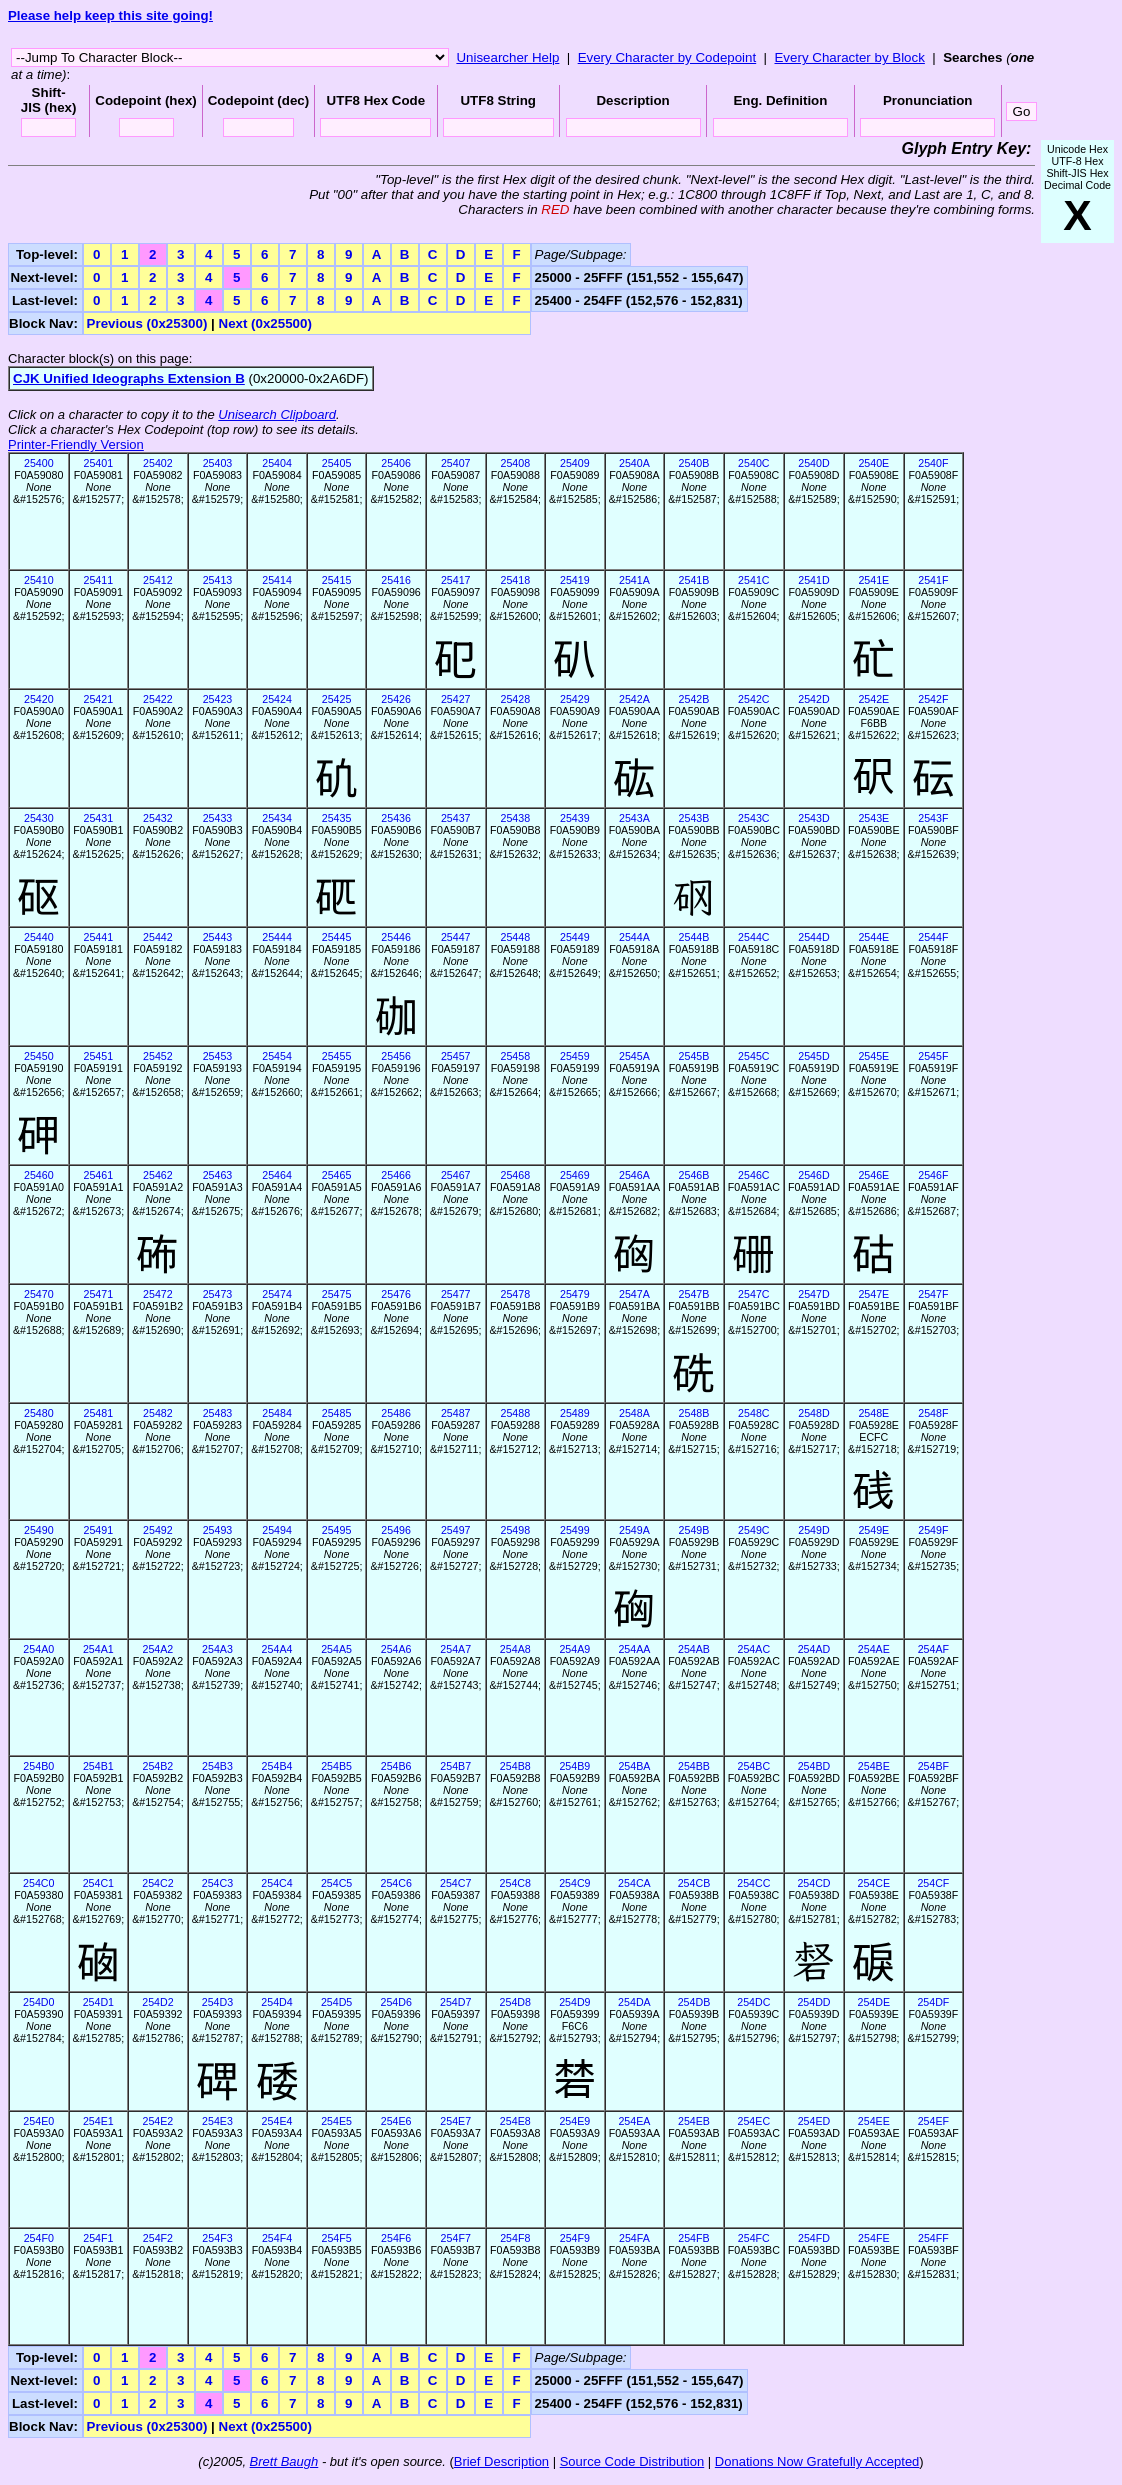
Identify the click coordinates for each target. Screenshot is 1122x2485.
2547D (813, 1294)
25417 (456, 580)
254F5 (336, 2238)
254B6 (396, 1766)
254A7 (455, 1649)
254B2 (157, 1766)
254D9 (574, 2002)
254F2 (158, 2238)
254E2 (157, 2121)
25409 (575, 463)
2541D (813, 580)
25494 (277, 1530)
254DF (933, 2002)
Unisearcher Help (507, 57)
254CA (634, 1883)
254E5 (336, 2121)
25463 (218, 1175)
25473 (218, 1294)
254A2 (157, 1649)
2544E (873, 937)
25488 (515, 1413)
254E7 (455, 2121)
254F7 (456, 2238)
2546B (694, 1175)
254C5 (336, 1883)
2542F (933, 699)
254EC (754, 2121)
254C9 (574, 1883)
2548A (634, 1413)
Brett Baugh (284, 2461)
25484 (277, 1413)
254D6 (395, 2002)
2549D (813, 1530)
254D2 (157, 2002)
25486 (396, 1413)
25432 (158, 818)
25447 (456, 937)
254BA (634, 1766)
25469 (575, 1175)
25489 (575, 1413)
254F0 (39, 2238)
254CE (874, 1883)
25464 (277, 1175)
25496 (396, 1530)
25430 (39, 818)
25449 (575, 937)
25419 (575, 580)
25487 (456, 1413)
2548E (873, 1413)
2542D (813, 699)
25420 (39, 699)
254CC (753, 1883)
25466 (396, 1175)
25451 (99, 1056)
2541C (753, 580)
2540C (753, 463)
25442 (158, 937)
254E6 (396, 2121)
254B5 (336, 1766)
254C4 (276, 1883)
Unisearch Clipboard (277, 414)
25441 (99, 937)
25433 (218, 818)
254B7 (455, 1766)
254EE (874, 2121)
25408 (515, 463)
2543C (753, 818)
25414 (277, 580)
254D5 (336, 2002)
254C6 (395, 1883)
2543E (873, 818)
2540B (694, 463)
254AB (694, 1649)
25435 (337, 818)
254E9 (574, 2121)
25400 (39, 463)
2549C (753, 1530)
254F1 (98, 2238)
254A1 (98, 1649)
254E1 (98, 2121)
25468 (515, 1175)
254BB (694, 1766)
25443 (218, 937)
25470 (39, 1294)
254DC (753, 2002)
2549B (694, 1530)
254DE (874, 2002)
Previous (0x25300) (147, 323)
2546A (634, 1175)
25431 (99, 818)
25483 (218, 1413)
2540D (813, 463)
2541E (873, 580)
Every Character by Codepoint (667, 57)
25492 (158, 1530)
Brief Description (501, 2461)
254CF (933, 1883)
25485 (337, 1413)
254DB (694, 2002)
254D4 (276, 2002)
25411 (99, 580)
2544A (634, 937)
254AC (754, 1649)
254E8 (515, 2121)
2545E (873, 1056)
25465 (337, 1175)
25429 (575, 699)
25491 (99, 1530)
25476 (396, 1294)
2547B (694, 1294)
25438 (515, 818)
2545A (634, 1056)
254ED (814, 2121)
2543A (634, 818)
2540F (933, 463)
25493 (218, 1530)
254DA (634, 2002)
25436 (396, 818)
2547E (873, 1294)
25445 (337, 937)
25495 (337, 1530)
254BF (933, 1766)
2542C (753, 699)
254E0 (38, 2121)
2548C (753, 1413)
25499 (575, 1530)
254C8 (515, 1883)
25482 (158, 1413)
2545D (813, 1056)
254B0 (38, 1766)
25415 (337, 580)
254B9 (574, 1766)
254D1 (98, 2002)
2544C (753, 937)
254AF (933, 1649)
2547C (753, 1294)
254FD (814, 2238)
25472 (158, 1294)
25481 (99, 1413)
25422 (158, 699)
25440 (39, 937)
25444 (277, 937)
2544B (694, 937)
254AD (814, 1649)
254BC (754, 1766)
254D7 (455, 2002)
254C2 (157, 1883)
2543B (694, 818)
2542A (634, 699)
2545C (753, 1056)
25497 (456, 1530)
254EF (933, 2121)
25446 (396, 937)
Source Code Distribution (632, 2461)
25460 (39, 1175)
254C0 (38, 1883)
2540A (634, 463)
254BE (874, 1766)
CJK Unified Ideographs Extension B (129, 378)
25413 (218, 580)
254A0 (38, 1649)
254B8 (515, 1766)
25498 (515, 1530)
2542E (873, 699)
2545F (933, 1056)
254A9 (574, 1649)
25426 (396, 699)
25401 (99, 463)
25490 (39, 1530)
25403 (218, 463)
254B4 (277, 1766)
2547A (634, 1294)
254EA (634, 2121)
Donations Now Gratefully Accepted (817, 2461)
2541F (933, 580)
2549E (873, 1530)
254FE (873, 2238)
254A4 (277, 1649)
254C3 (217, 1883)
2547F (933, 1294)
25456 (396, 1056)
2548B (694, 1413)
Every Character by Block (849, 57)
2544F (933, 937)
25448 (515, 937)
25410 (39, 580)
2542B (694, 699)
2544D (813, 937)
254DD (813, 2002)
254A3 (217, 1649)
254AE (874, 1649)
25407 (456, 463)
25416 (396, 580)
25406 (396, 463)
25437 (456, 818)
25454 (277, 1056)
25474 (277, 1294)
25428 (515, 699)
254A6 (396, 1649)
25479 (575, 1294)
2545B (694, 1056)
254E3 (217, 2121)
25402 (158, 463)
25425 (337, 699)
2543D (813, 818)
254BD (814, 1766)
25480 (39, 1413)
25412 (158, 580)
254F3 (217, 2238)
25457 (456, 1056)
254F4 (277, 2238)
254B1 (98, 1766)
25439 (575, 818)
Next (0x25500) (265, 323)
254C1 (98, 1883)
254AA (634, 1649)
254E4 (277, 2121)
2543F (933, 818)
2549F (933, 1530)
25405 (337, 463)
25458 (515, 1056)
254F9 (575, 2238)
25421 (99, 699)
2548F (933, 1413)
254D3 (217, 2002)
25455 (337, 1056)
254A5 (336, 1649)
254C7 (455, 1883)
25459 (575, 1056)
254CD (813, 1883)
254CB (694, 1883)
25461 (99, 1175)
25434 (277, 818)
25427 (456, 699)
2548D (813, 1413)
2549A (634, 1530)
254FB (693, 2238)
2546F (933, 1175)
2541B (694, 580)
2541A (634, 580)
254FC (754, 2238)
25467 (456, 1175)
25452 (158, 1056)
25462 (158, 1175)
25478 (515, 1294)
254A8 (515, 1649)
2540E (873, 463)
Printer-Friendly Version (76, 444)
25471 (99, 1294)
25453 (218, 1056)
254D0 (38, 2002)
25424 (277, 699)
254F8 (515, 2238)
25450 (39, 1056)
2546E (873, 1175)
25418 (515, 580)
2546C (753, 1175)
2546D (813, 1175)
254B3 (217, 1766)
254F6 (396, 2238)
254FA (634, 2238)
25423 (218, 699)
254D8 (515, 2002)
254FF (933, 2238)
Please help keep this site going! (110, 15)
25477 (456, 1294)
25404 (277, 463)
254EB (694, 2121)
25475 (337, 1294)
